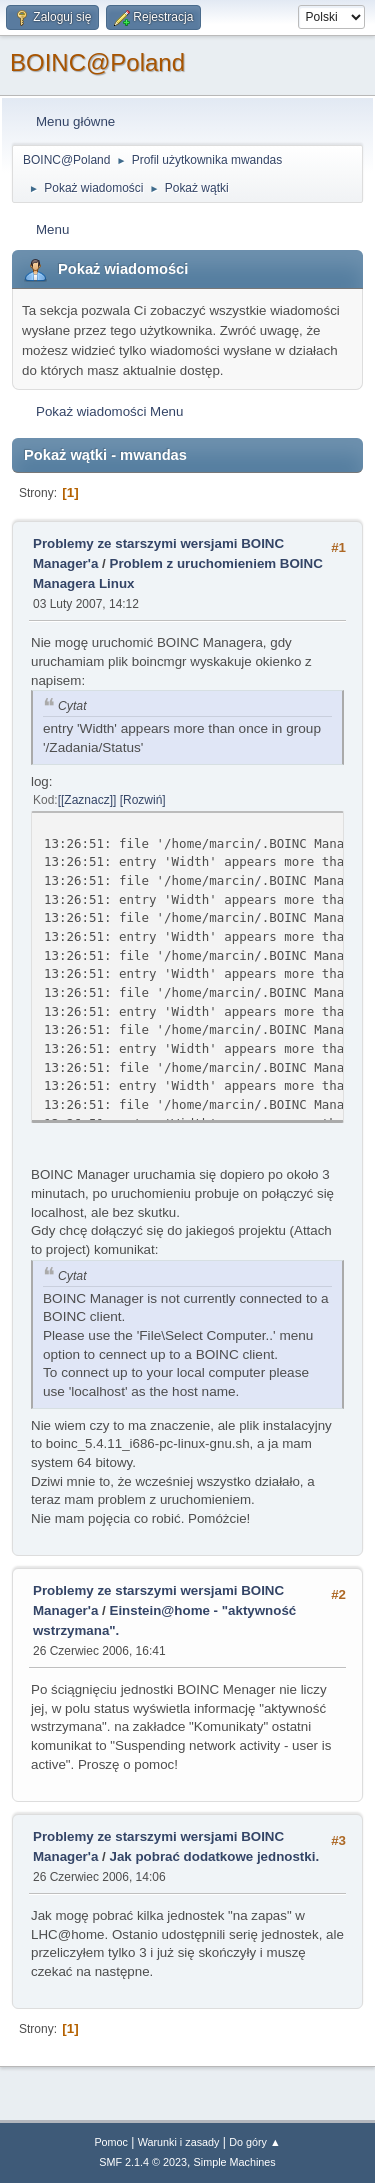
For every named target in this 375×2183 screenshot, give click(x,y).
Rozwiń (142, 800)
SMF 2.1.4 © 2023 (143, 2162)
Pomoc (111, 2142)
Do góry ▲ (254, 2142)
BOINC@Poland (97, 62)
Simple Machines (235, 2162)
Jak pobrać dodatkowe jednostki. (215, 1856)
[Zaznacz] (87, 800)
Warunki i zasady (179, 2142)
